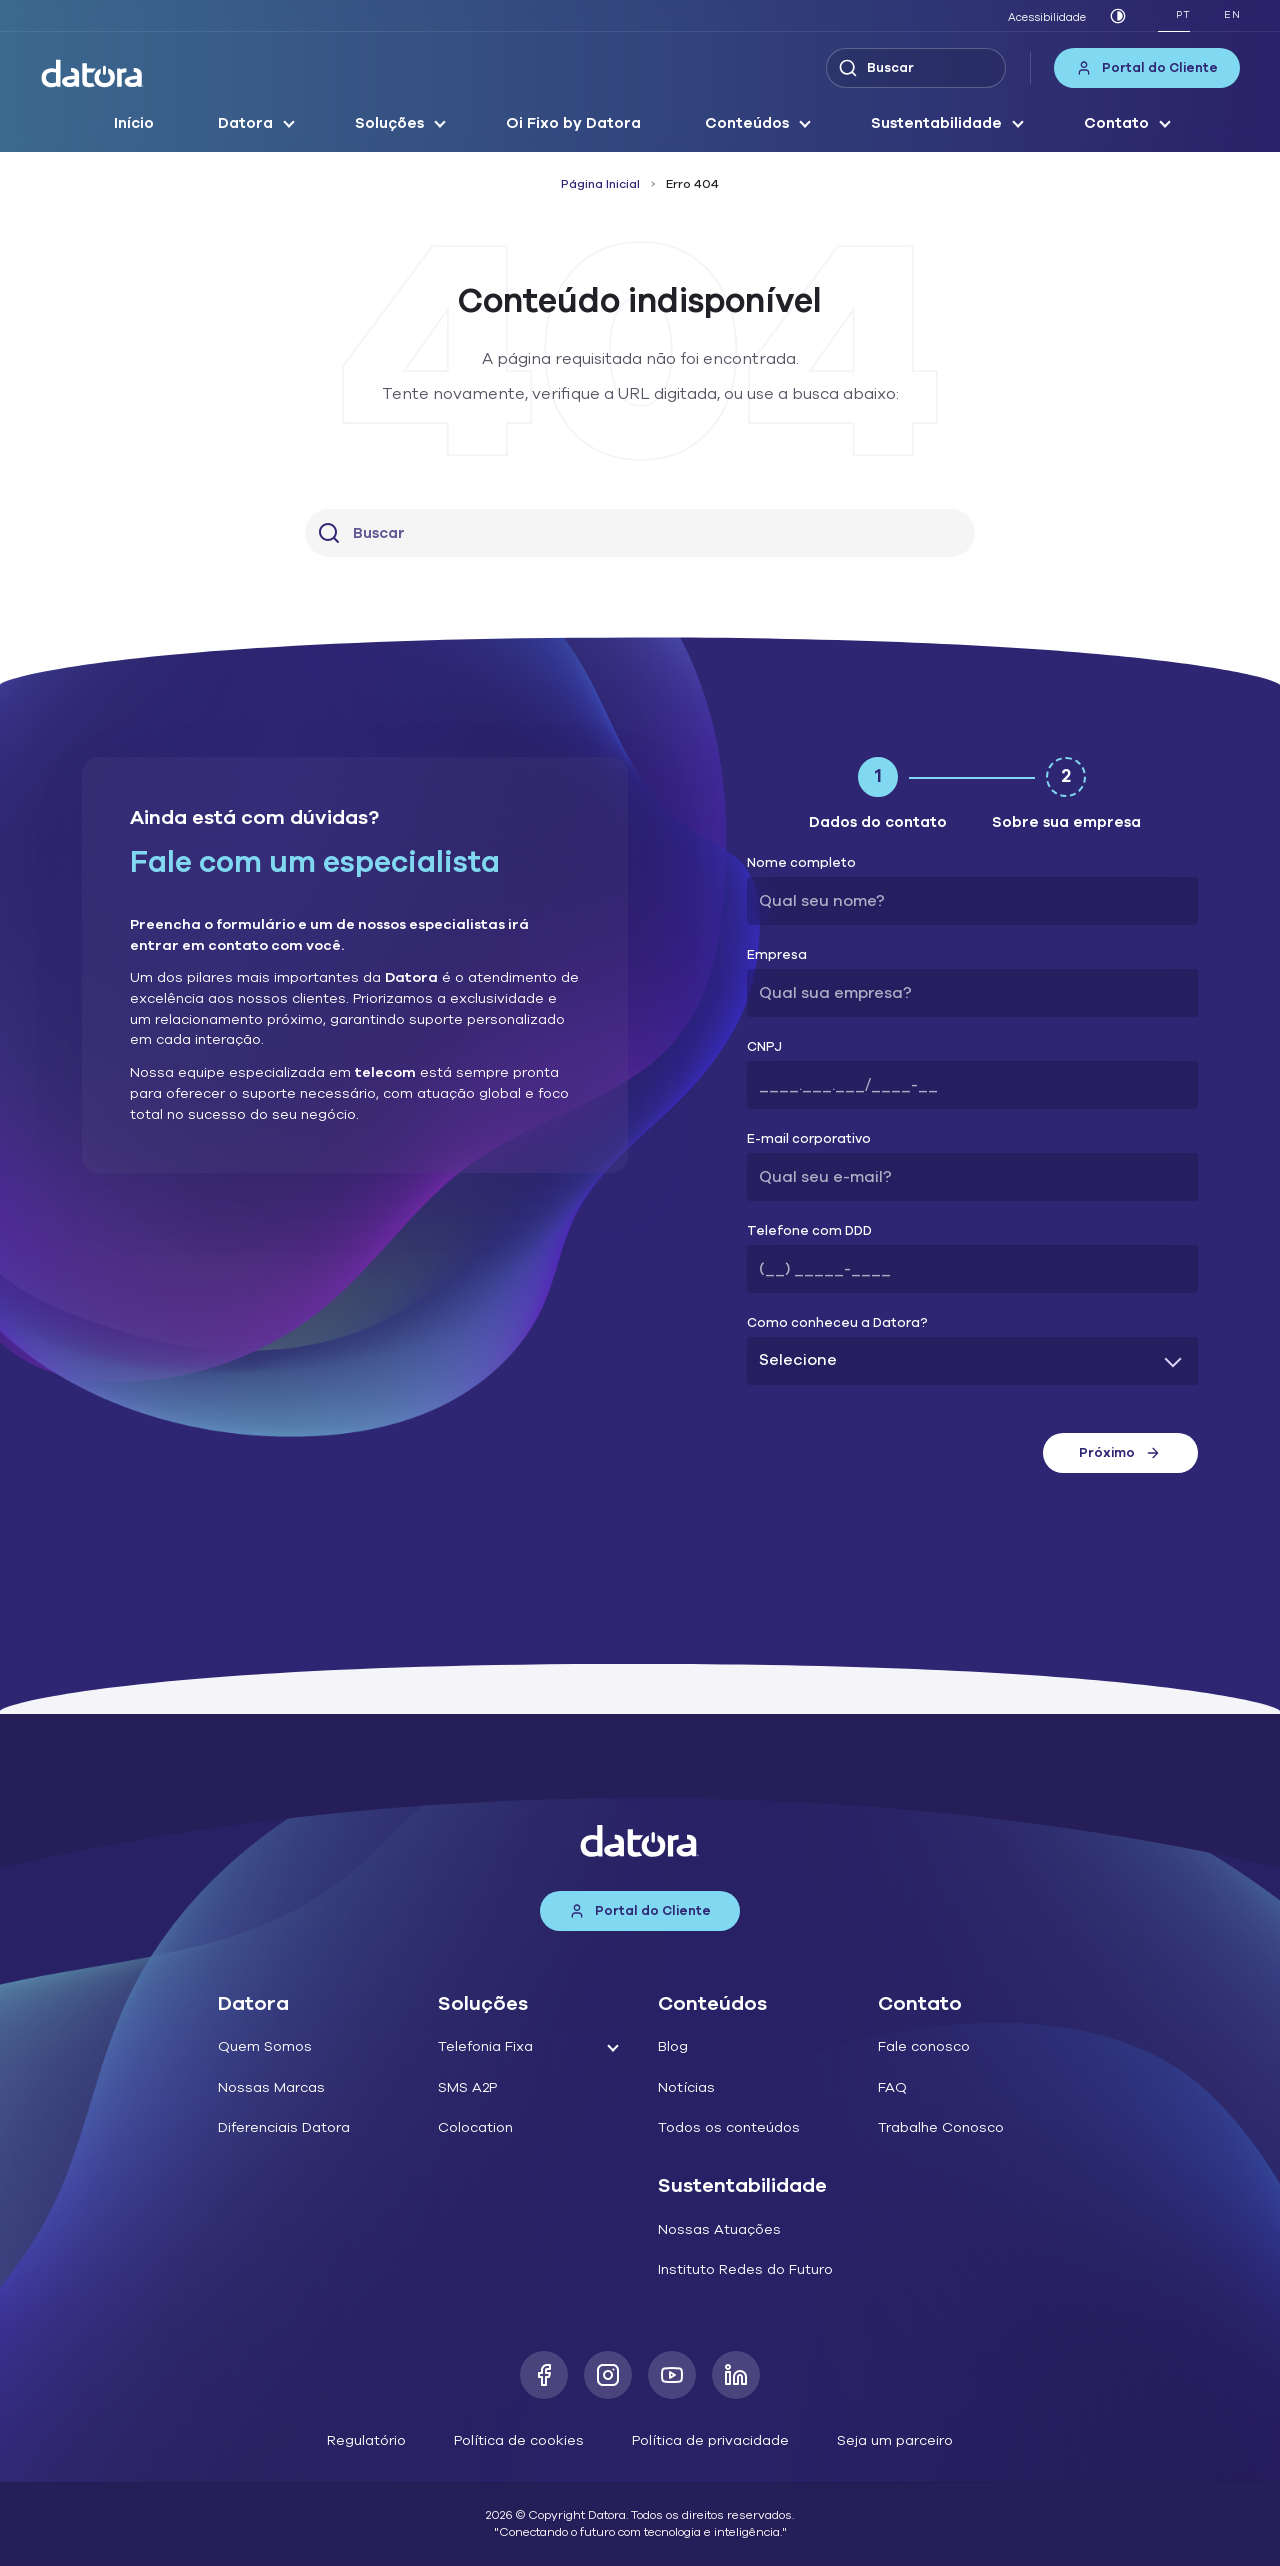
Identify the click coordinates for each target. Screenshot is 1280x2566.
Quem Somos (265, 2046)
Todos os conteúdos (729, 2127)
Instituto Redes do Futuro (745, 2269)
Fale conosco (924, 2046)
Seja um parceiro (895, 2440)
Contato (1116, 123)
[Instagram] (608, 2375)
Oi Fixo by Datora (573, 123)
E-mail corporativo (809, 1139)
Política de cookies (519, 2440)
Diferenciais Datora (284, 2127)
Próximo (1120, 1453)
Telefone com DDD (809, 1231)
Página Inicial (600, 184)
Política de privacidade (710, 2440)
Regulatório (366, 2440)
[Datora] (93, 73)
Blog (673, 2046)
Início (134, 123)
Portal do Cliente (1147, 68)
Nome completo (801, 863)
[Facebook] (544, 2375)
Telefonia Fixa (485, 2046)
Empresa (777, 955)
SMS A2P (467, 2087)
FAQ (892, 2087)
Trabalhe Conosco (941, 2127)
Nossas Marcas (271, 2087)
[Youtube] (672, 2375)
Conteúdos (747, 123)
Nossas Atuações (719, 2229)
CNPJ (764, 1047)
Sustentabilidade (936, 123)
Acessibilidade (1047, 17)
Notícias (686, 2087)
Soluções (389, 123)
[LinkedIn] (736, 2375)
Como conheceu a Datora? (837, 1323)
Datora (245, 123)
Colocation (475, 2127)
